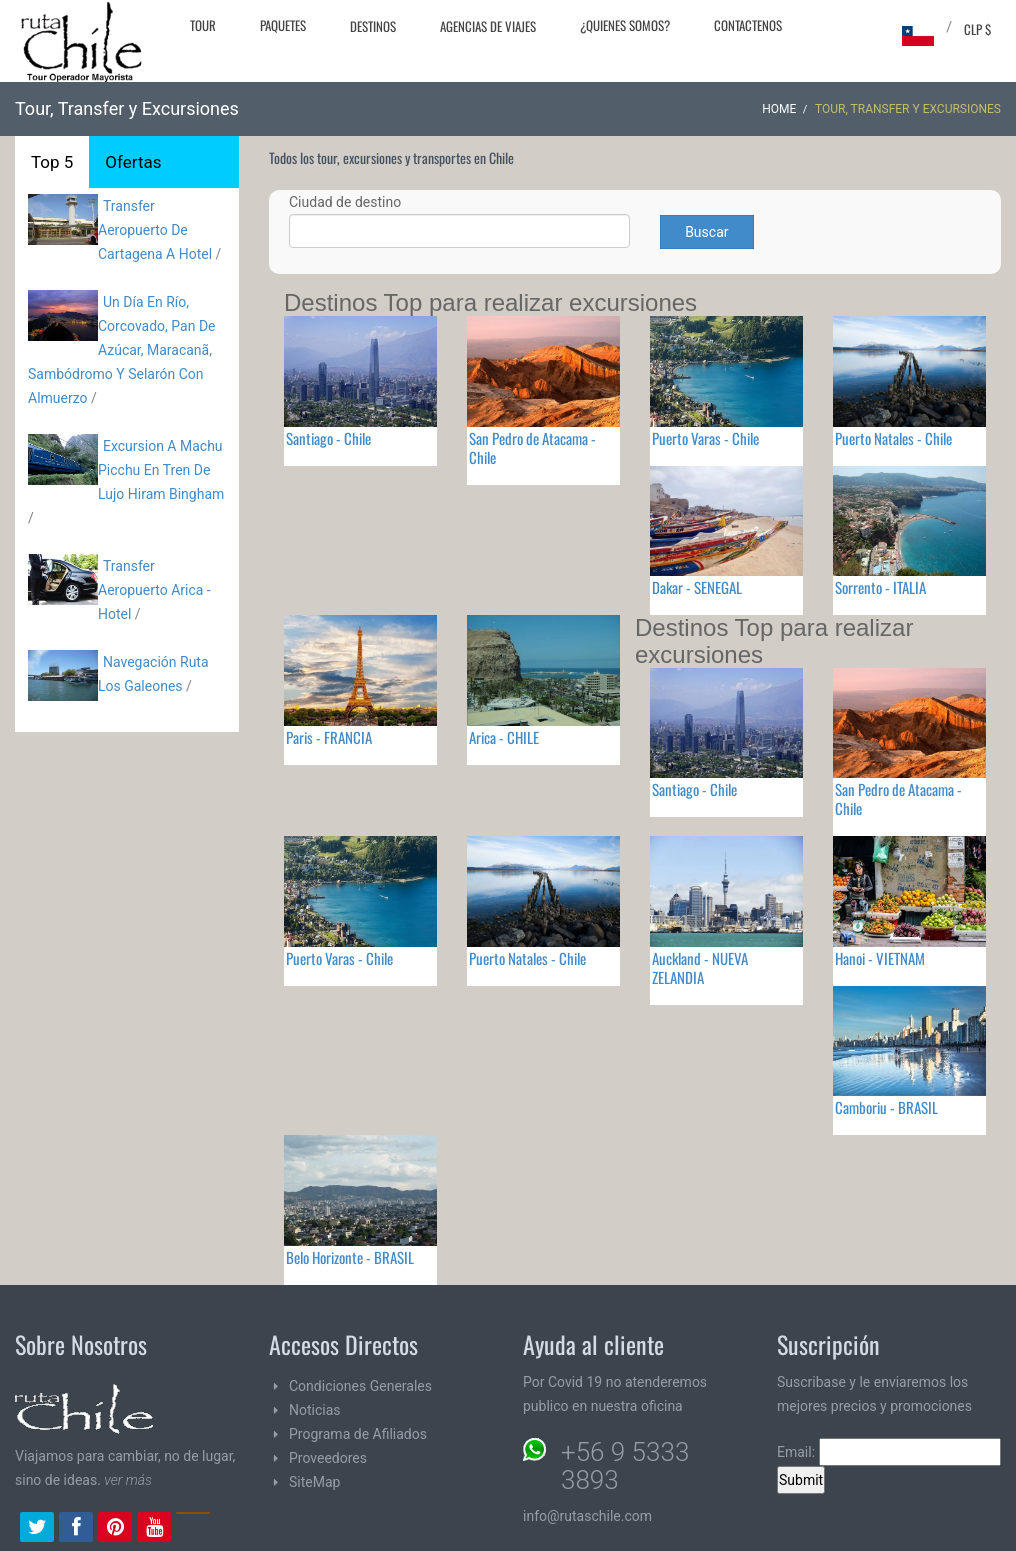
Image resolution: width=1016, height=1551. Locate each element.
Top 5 (52, 162)
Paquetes (283, 25)
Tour (203, 25)
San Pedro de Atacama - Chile (532, 447)
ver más (128, 1480)
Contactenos (748, 25)
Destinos (373, 26)
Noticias (315, 1410)
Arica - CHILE (504, 737)
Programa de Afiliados (358, 1434)
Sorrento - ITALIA (880, 587)
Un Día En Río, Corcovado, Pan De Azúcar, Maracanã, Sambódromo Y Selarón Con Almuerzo (122, 350)
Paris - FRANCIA (329, 737)
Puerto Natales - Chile (893, 438)
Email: (889, 1452)
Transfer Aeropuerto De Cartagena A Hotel (155, 230)
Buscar (706, 232)
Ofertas (133, 162)
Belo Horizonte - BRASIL (350, 1257)
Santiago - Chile (328, 438)
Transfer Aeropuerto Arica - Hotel (154, 590)
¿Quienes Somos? (625, 25)
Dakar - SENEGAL (697, 587)
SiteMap (314, 1482)
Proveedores (328, 1458)
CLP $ (977, 29)
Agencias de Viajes (488, 26)
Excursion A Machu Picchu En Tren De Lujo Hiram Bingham (161, 470)
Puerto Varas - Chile (705, 438)
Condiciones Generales (360, 1386)
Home (779, 109)
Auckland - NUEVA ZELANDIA (700, 967)
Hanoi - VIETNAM (880, 958)
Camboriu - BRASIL (886, 1107)
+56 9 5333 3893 (625, 1466)
